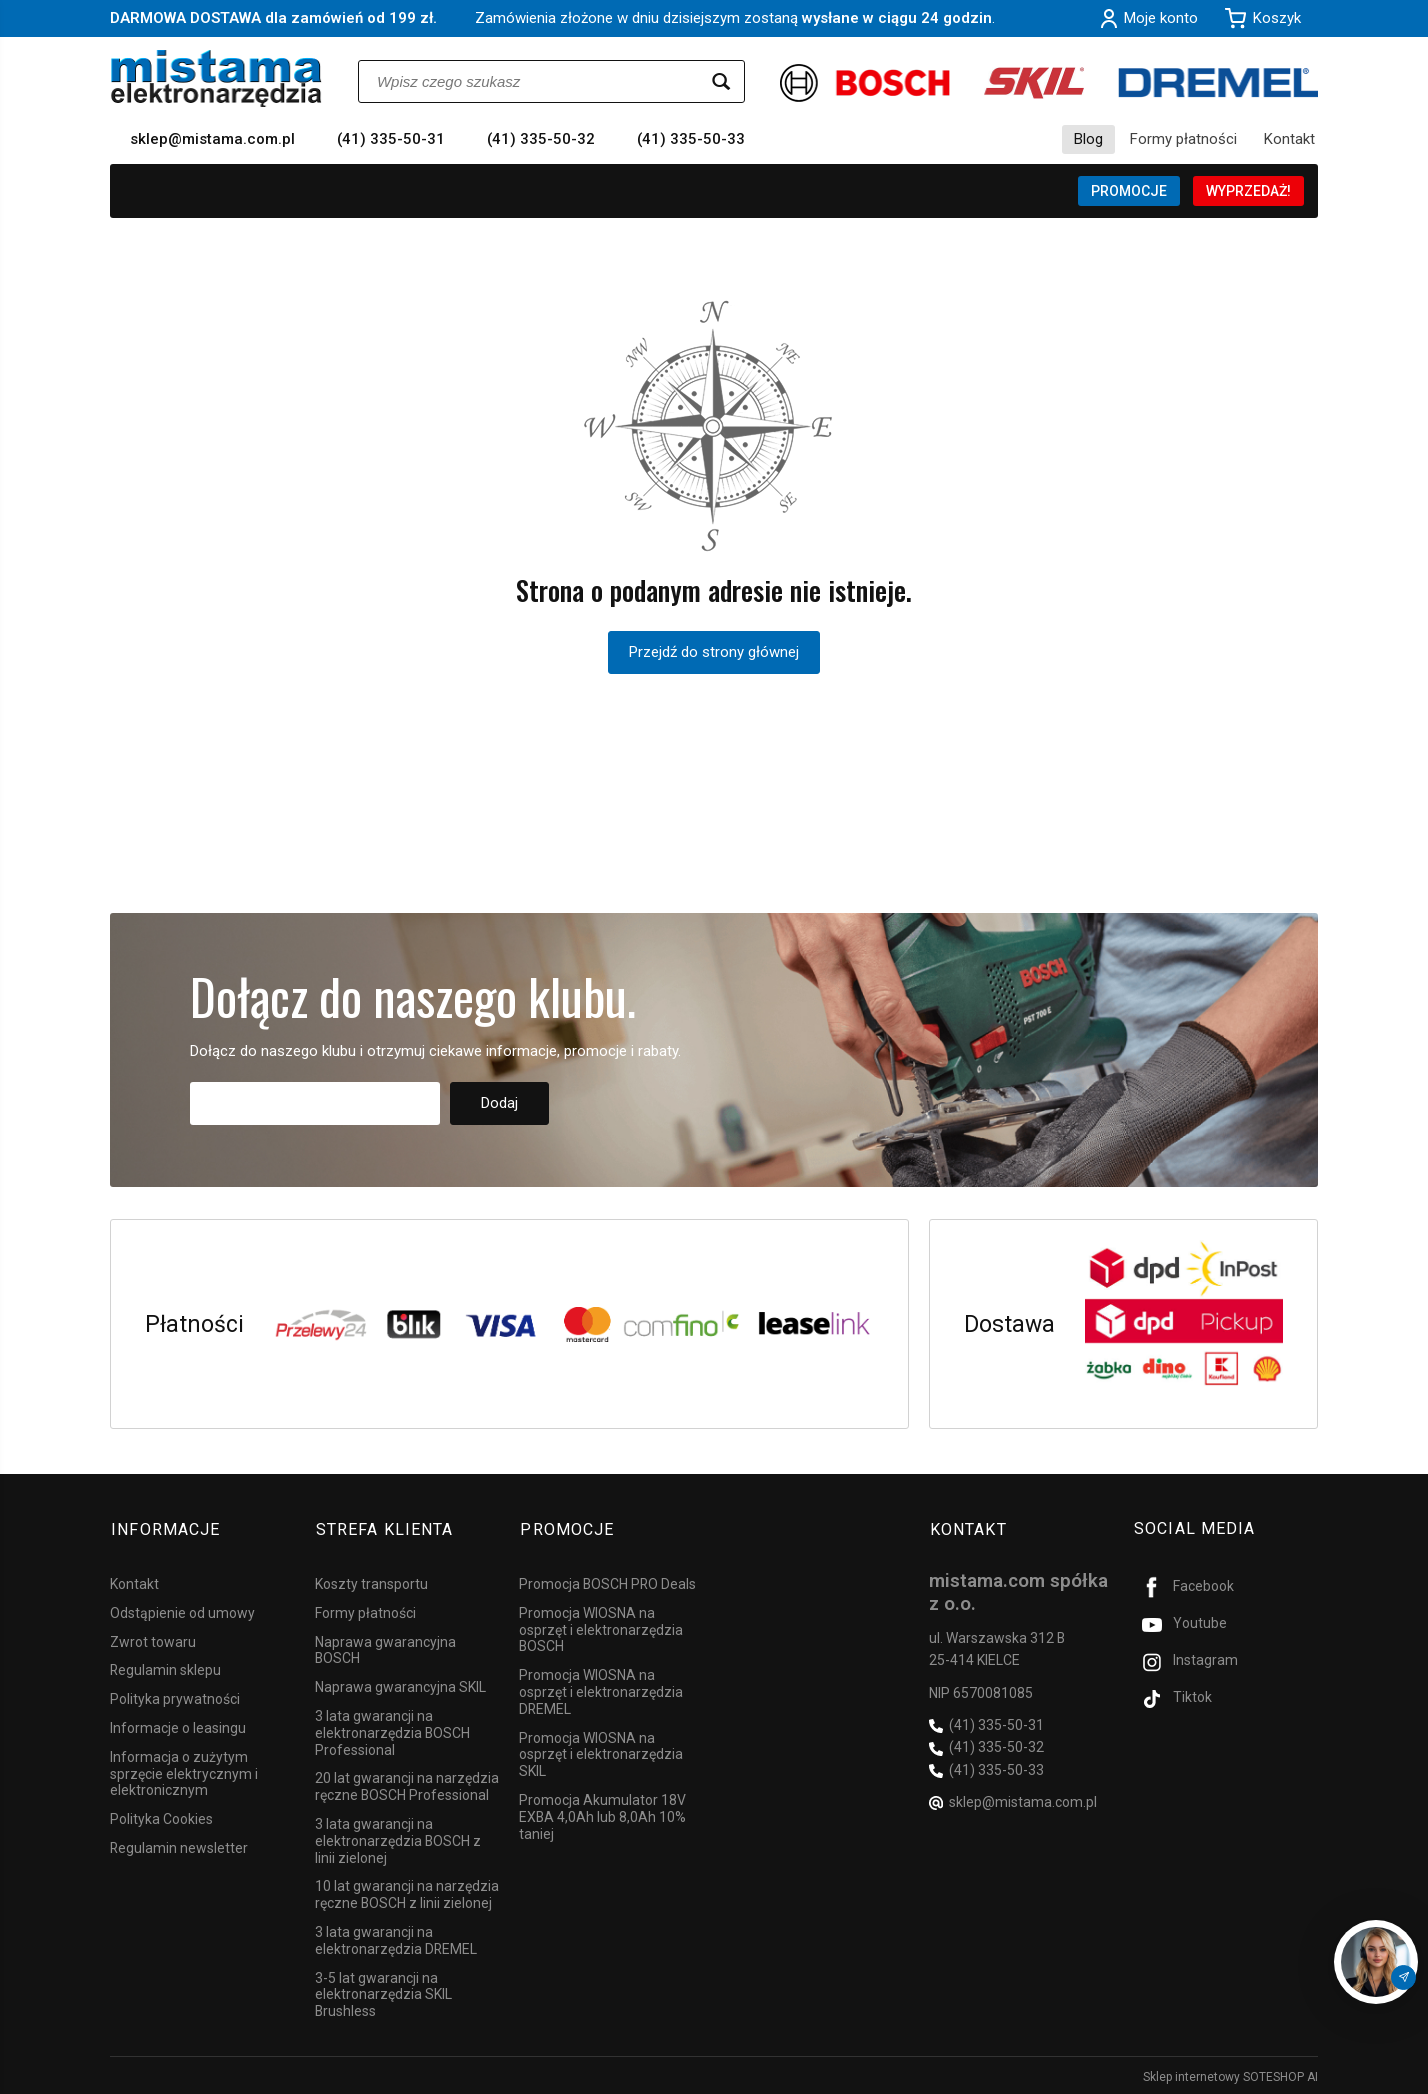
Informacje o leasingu (178, 1725)
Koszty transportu (371, 1581)
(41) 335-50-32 (541, 139)
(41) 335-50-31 (391, 139)
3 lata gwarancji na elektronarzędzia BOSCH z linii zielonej (398, 1838)
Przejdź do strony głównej (714, 652)
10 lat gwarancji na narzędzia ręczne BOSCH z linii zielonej (407, 1891)
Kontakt (1289, 139)
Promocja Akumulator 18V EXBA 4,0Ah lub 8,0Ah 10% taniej (602, 1814)
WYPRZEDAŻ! (1248, 191)
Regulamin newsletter (179, 1845)
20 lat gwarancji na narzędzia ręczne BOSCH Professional (407, 1783)
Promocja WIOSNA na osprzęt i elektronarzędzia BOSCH (601, 1627)
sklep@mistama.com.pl (212, 139)
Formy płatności (1183, 139)
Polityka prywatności (175, 1696)
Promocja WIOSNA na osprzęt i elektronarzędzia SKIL (601, 1752)
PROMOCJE (1129, 191)
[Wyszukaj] (721, 81)
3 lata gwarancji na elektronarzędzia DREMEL (396, 1937)
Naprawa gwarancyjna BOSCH (385, 1647)
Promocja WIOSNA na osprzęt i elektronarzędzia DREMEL (601, 1689)
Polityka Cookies (161, 1816)
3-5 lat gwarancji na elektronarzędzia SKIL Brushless (383, 1992)
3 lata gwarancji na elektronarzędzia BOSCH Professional (392, 1730)
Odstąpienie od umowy (182, 1610)
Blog (1088, 139)
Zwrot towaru (153, 1639)
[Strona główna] (216, 78)
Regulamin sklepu (165, 1667)
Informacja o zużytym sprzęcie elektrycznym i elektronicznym (184, 1771)
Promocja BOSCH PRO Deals (607, 1581)
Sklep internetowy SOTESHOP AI (1230, 2074)
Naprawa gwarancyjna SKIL (400, 1684)
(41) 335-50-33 (691, 139)
